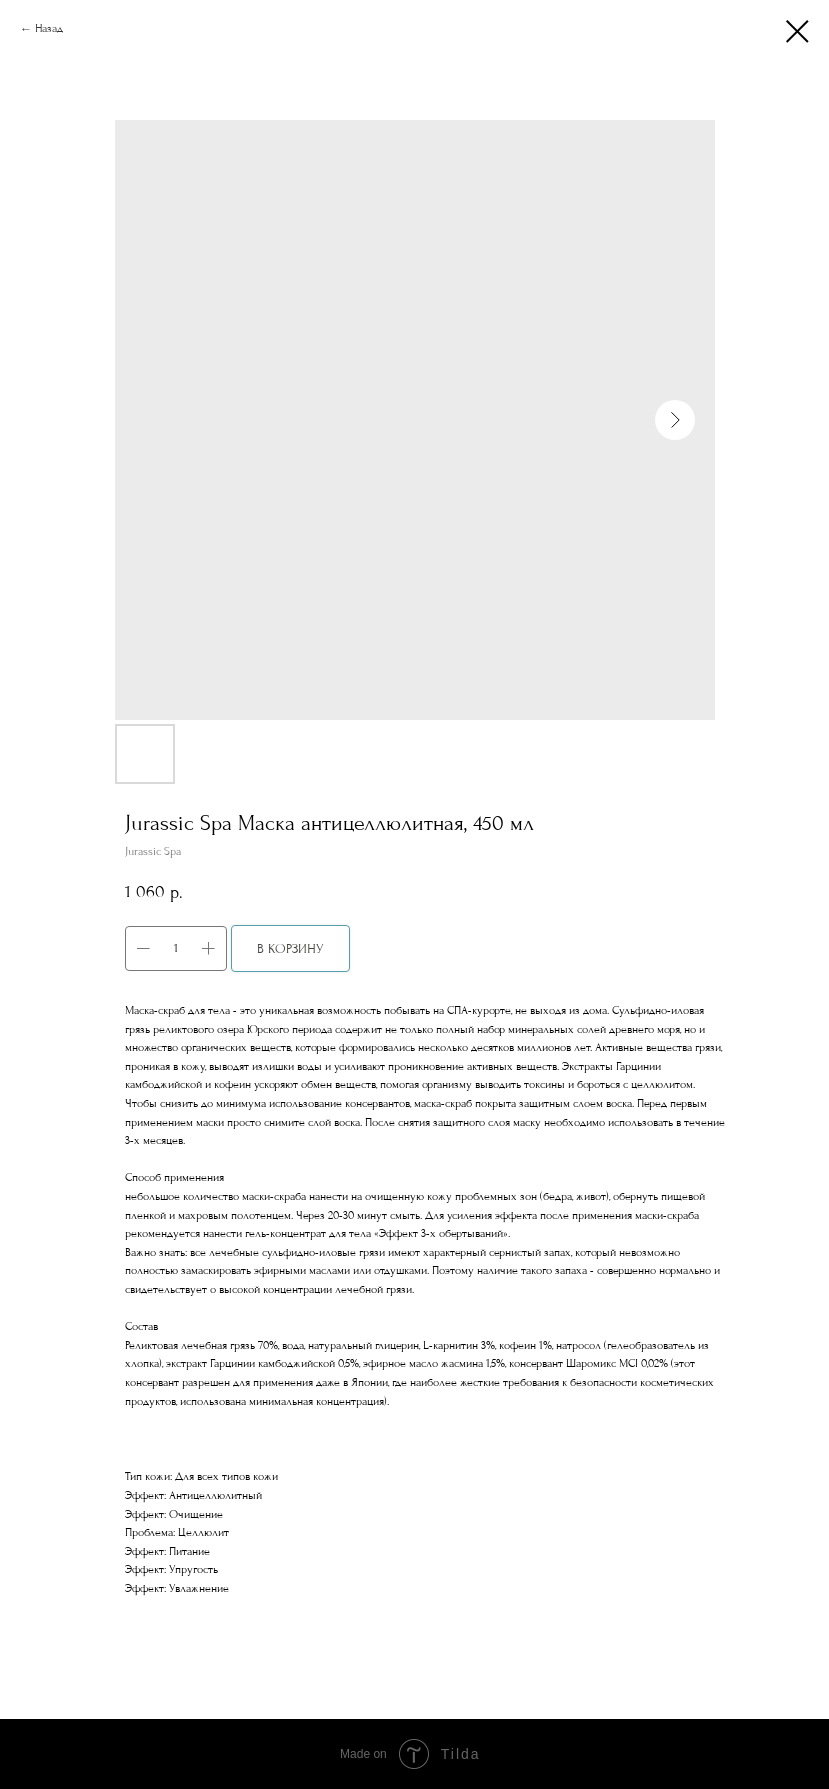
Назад (49, 28)
